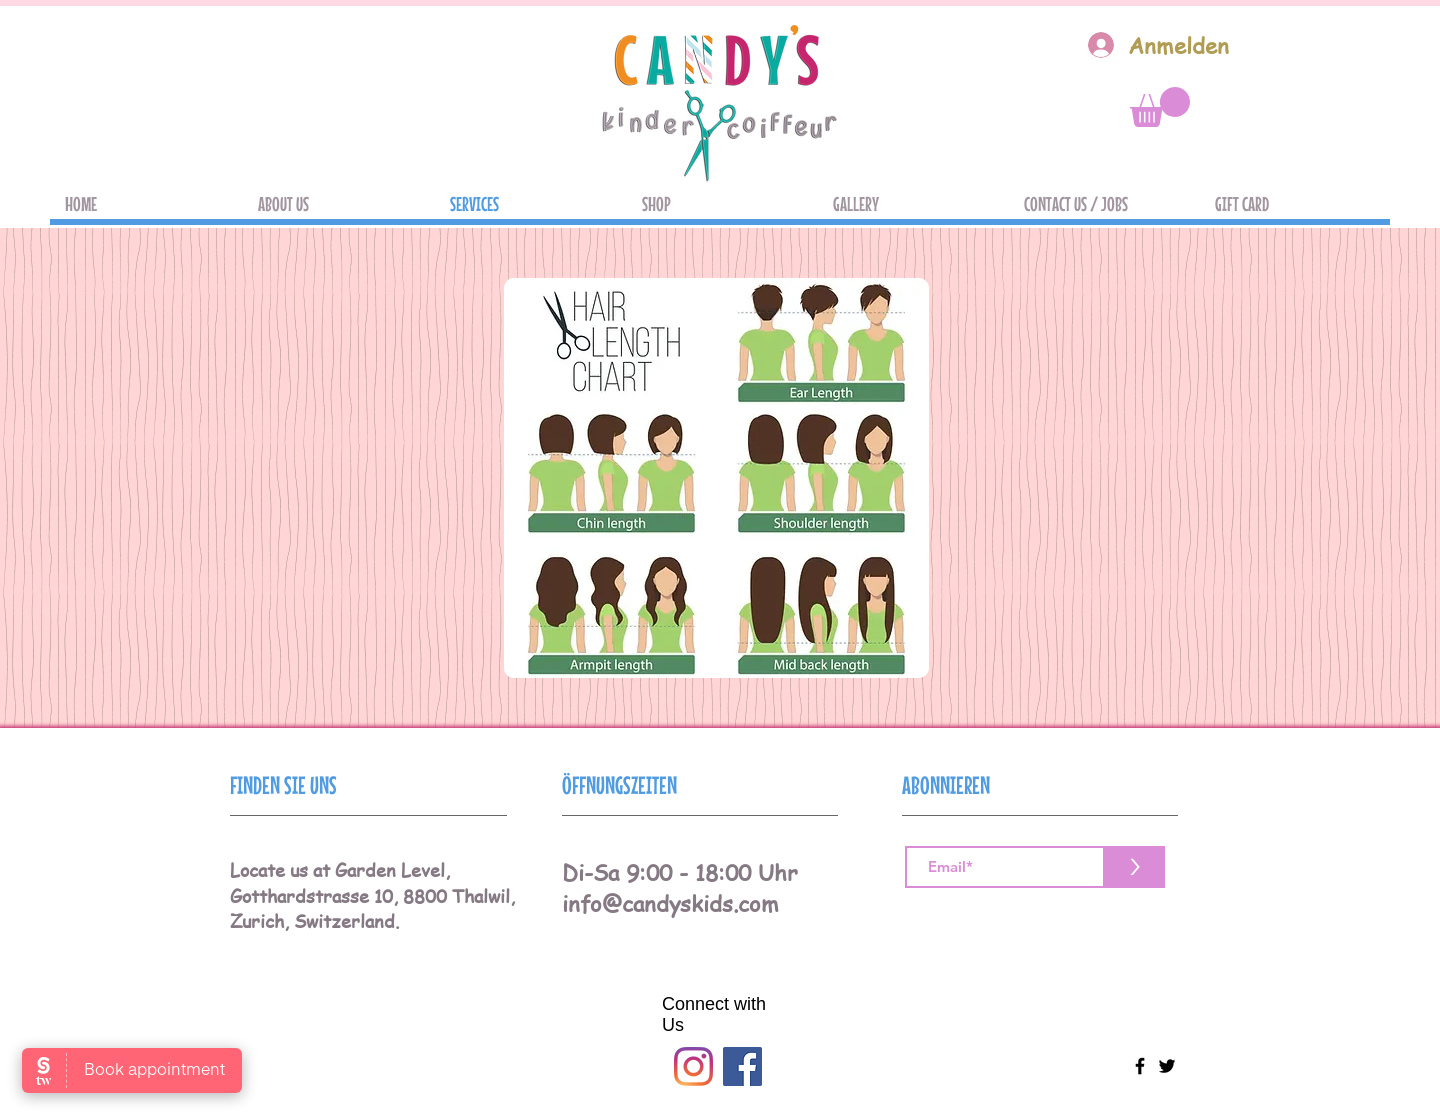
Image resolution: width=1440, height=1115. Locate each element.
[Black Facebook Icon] (1140, 1066)
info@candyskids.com (670, 903)
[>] (1135, 867)
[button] (1160, 107)
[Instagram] (693, 1066)
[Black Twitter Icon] (1167, 1066)
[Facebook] (742, 1066)
